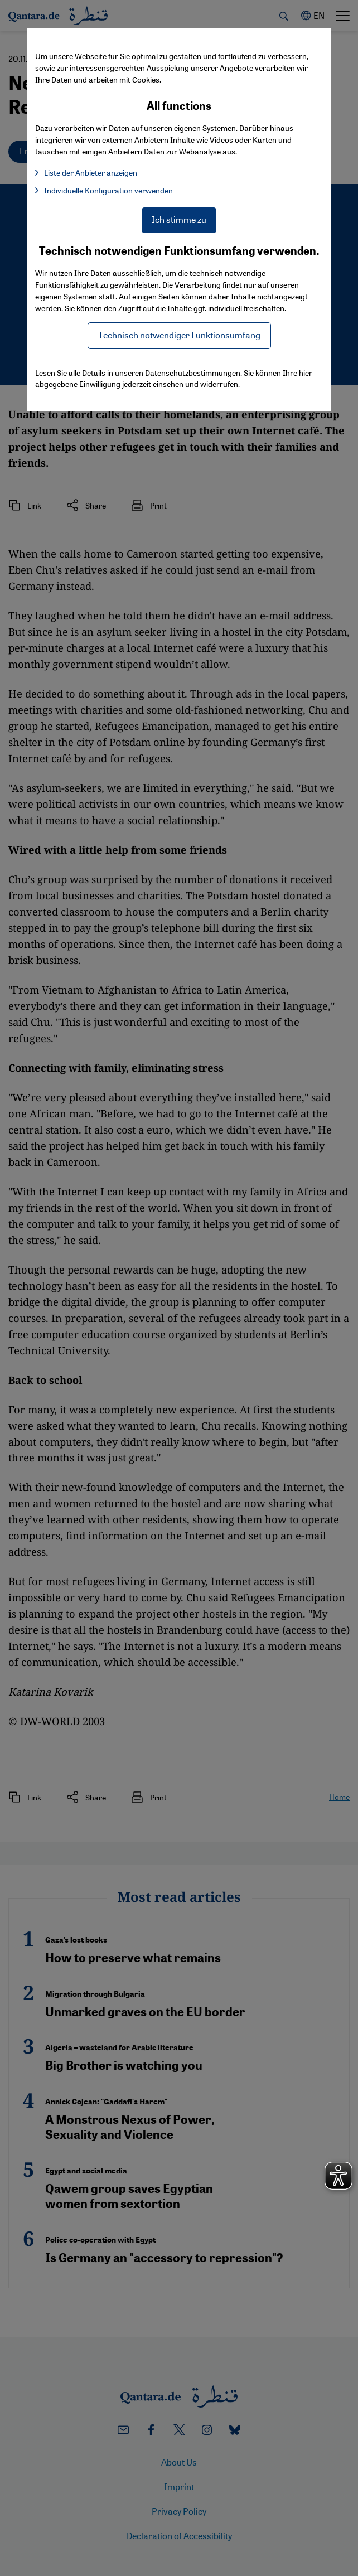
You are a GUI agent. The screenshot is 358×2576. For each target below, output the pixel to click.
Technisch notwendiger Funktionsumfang (179, 335)
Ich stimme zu (179, 219)
